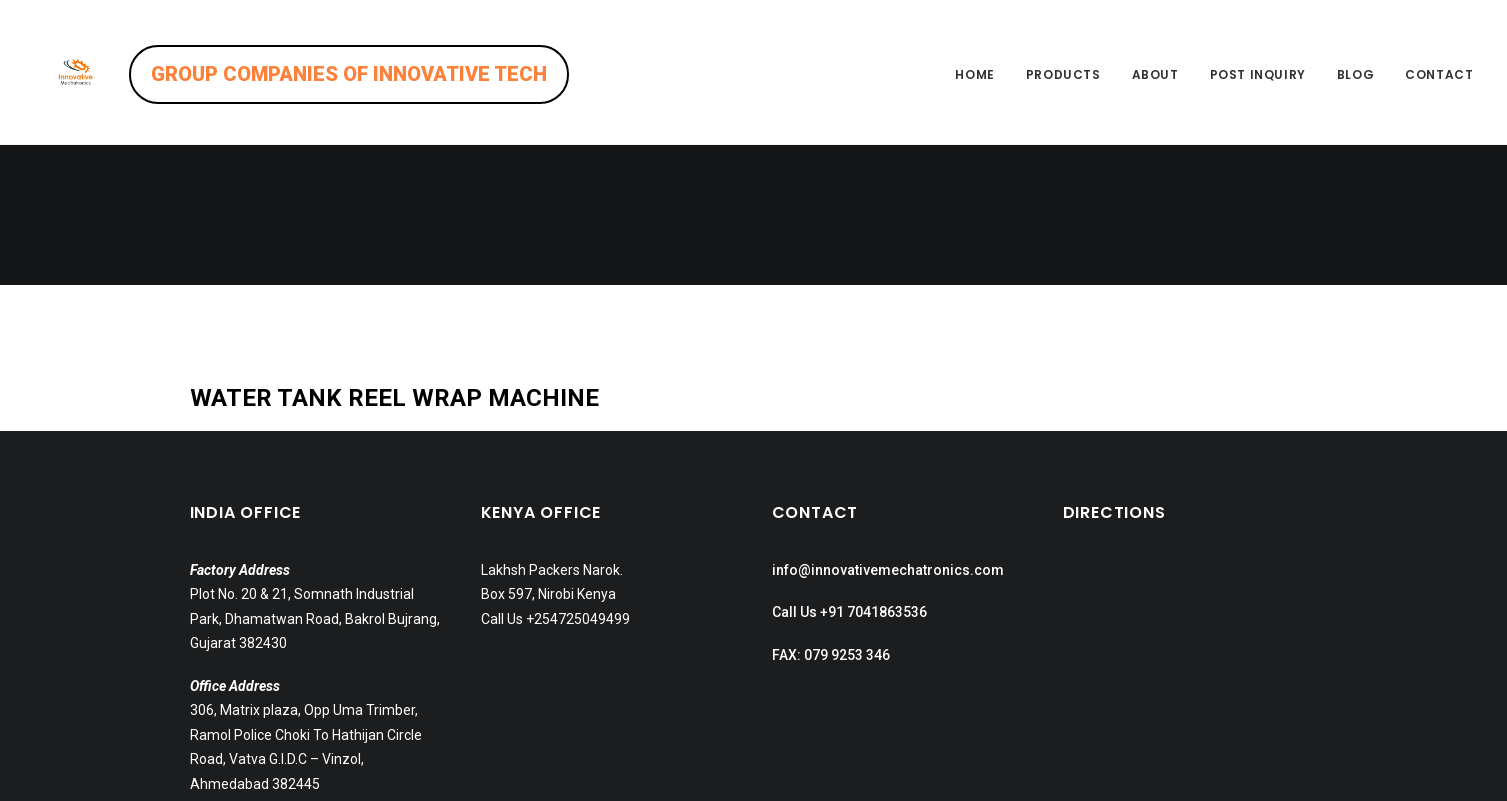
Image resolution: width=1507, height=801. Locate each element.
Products (1063, 74)
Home (974, 74)
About (1155, 74)
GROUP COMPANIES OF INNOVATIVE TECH (396, 74)
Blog (1355, 74)
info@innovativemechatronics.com (888, 430)
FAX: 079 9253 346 (831, 515)
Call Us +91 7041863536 (849, 472)
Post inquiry (1258, 74)
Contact (1439, 74)
